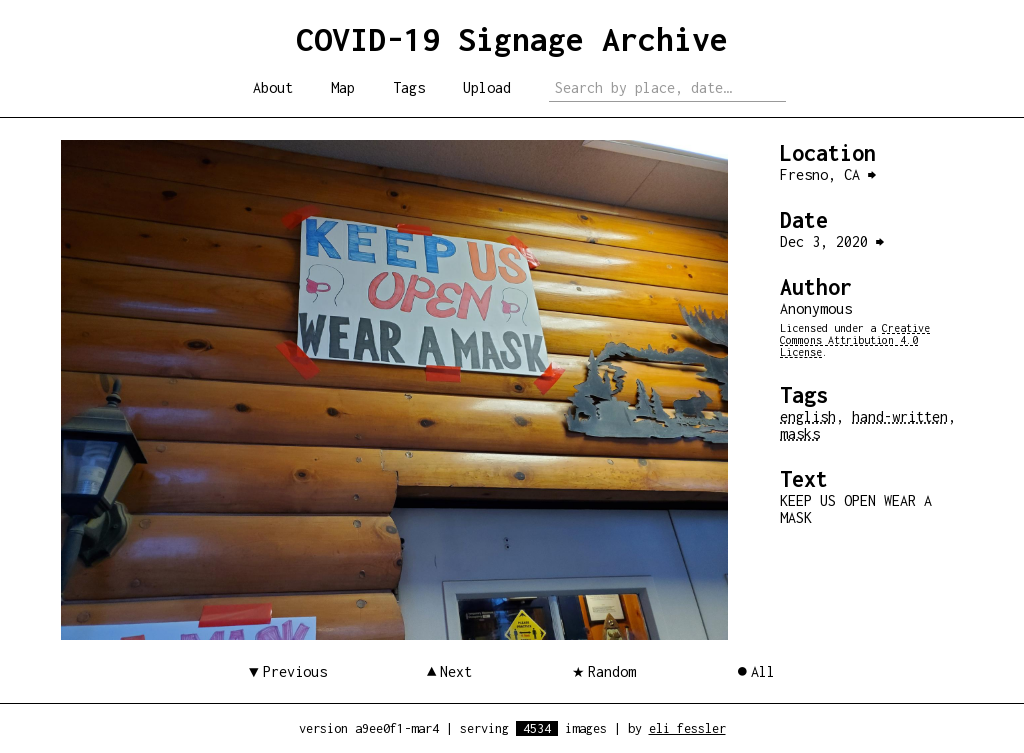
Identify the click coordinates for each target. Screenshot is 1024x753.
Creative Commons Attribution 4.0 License (855, 340)
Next (456, 671)
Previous (295, 671)
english (808, 416)
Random (612, 671)
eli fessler (687, 728)
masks (800, 433)
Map (343, 87)
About (273, 87)
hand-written (900, 416)
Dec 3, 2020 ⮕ (832, 241)
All (763, 671)
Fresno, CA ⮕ (828, 174)
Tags (409, 87)
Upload (487, 87)
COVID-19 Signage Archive (512, 39)
